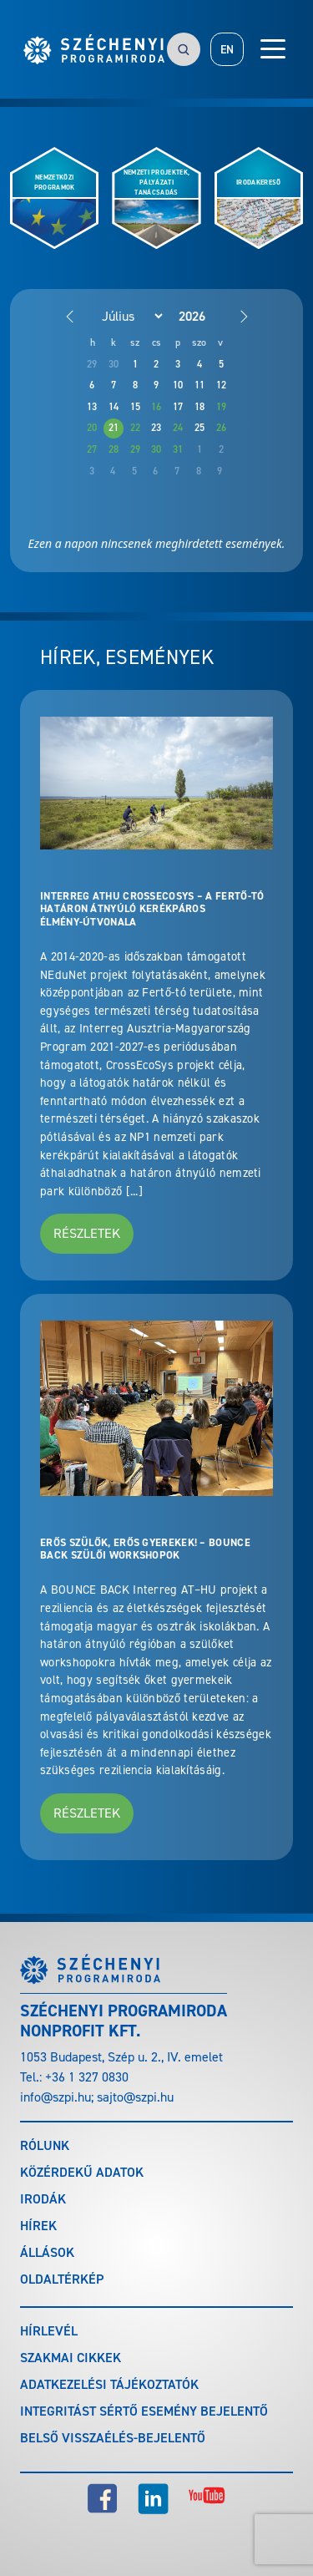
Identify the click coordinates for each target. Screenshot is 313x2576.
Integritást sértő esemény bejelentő (144, 2411)
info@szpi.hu (55, 2097)
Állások (47, 2252)
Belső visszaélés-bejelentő (112, 2438)
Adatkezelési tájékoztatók (109, 2384)
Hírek (38, 2225)
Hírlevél (49, 2331)
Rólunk (44, 2145)
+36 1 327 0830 (87, 2077)
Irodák (43, 2199)
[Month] (123, 316)
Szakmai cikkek (70, 2357)
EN (227, 50)
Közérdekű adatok (82, 2172)
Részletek (86, 1233)
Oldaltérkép (61, 2279)
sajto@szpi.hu (135, 2097)
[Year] (205, 316)
